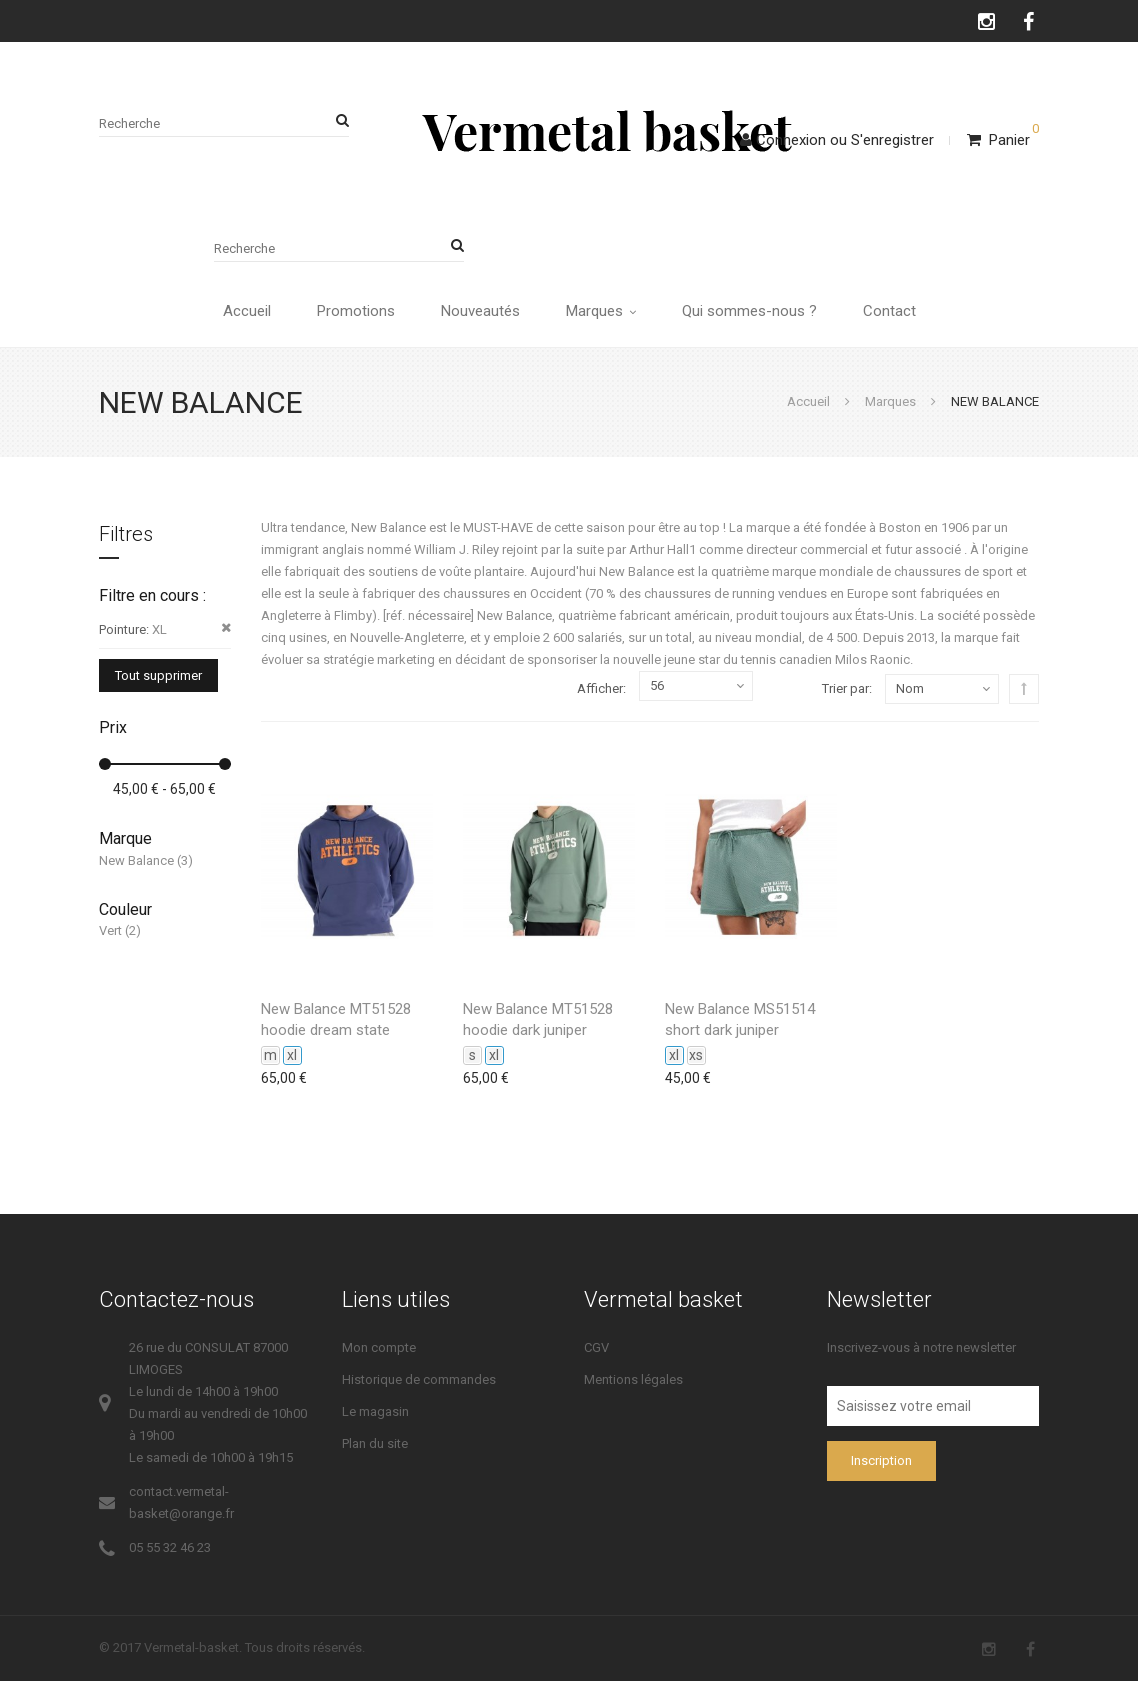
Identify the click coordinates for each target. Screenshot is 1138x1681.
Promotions (356, 311)
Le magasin (375, 1411)
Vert (110, 930)
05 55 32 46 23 (170, 1547)
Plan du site (375, 1443)
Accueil (247, 311)
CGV (596, 1347)
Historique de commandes (419, 1379)
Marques (601, 311)
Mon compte (379, 1347)
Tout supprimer (158, 675)
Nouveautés (480, 311)
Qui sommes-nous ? (749, 311)
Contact (889, 311)
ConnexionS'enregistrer (837, 140)
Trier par (845, 688)
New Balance (136, 860)
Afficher (600, 688)
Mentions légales (633, 1379)
